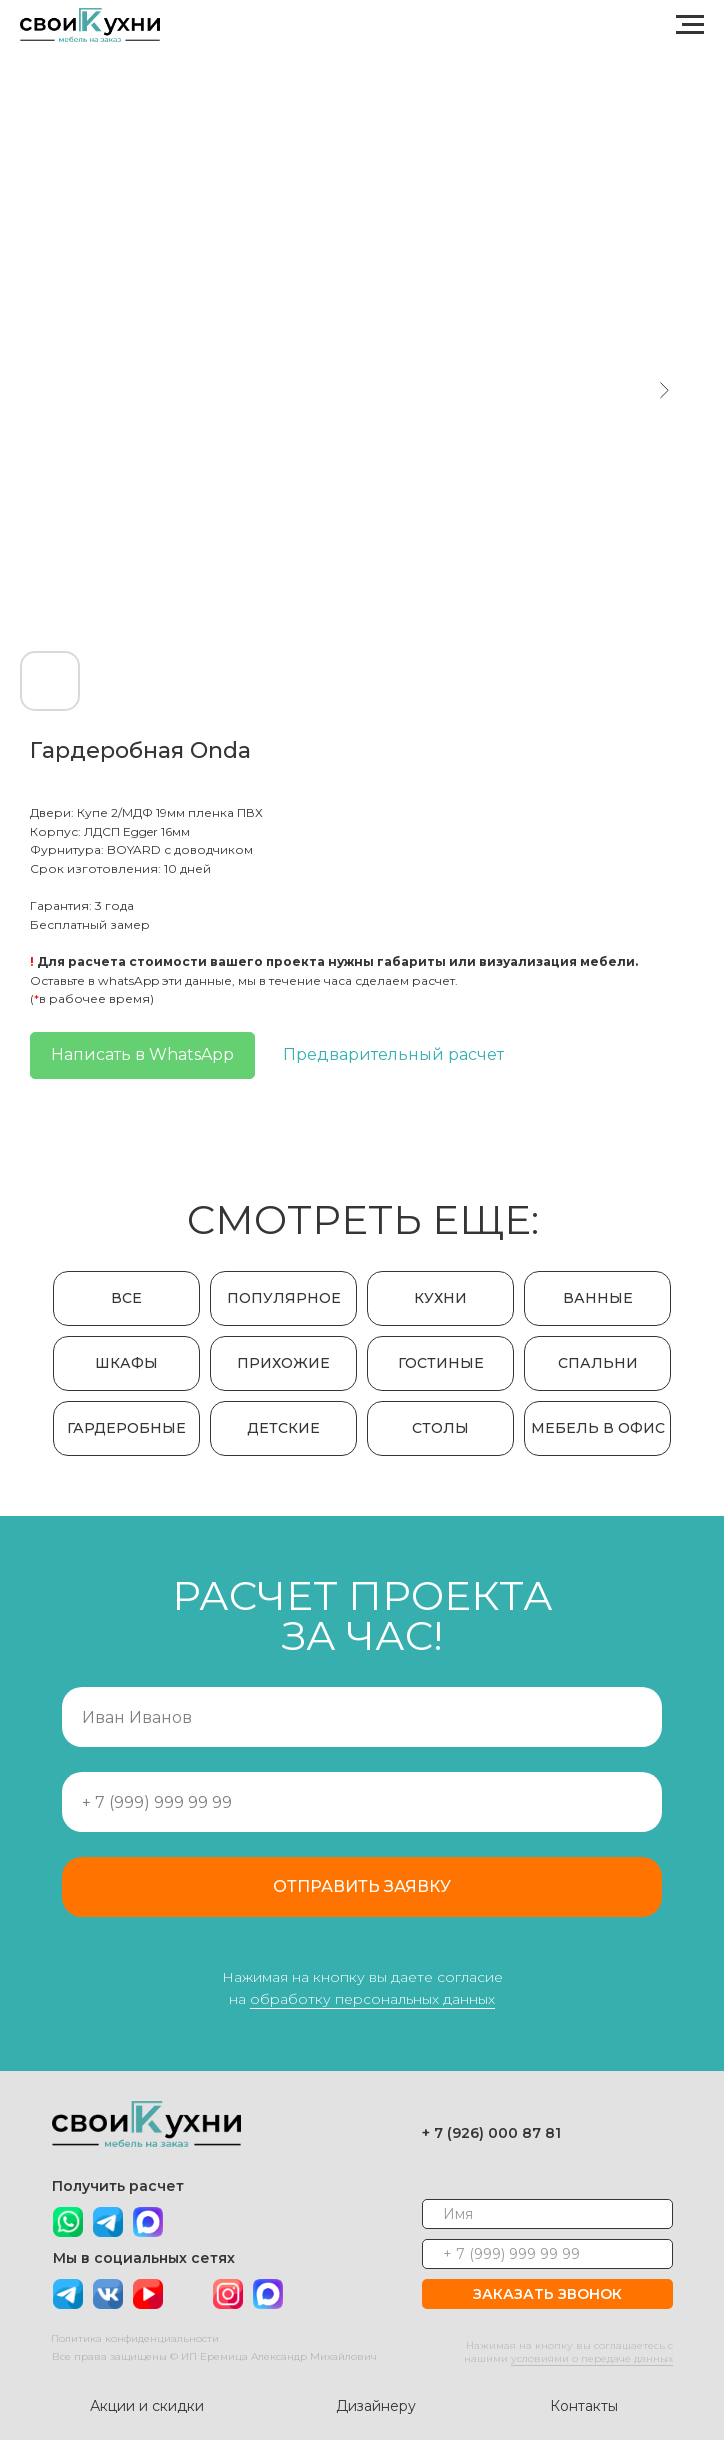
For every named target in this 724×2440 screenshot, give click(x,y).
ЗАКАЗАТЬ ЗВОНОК (542, 2294)
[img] (143, 2222)
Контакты (579, 2406)
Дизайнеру (371, 2406)
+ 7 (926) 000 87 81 (486, 2133)
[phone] (542, 2254)
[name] (542, 2214)
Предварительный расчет (393, 1054)
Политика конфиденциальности (130, 2338)
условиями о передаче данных (587, 2358)
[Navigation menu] (690, 25)
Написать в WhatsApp (142, 1054)
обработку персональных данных (372, 1999)
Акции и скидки (142, 2406)
